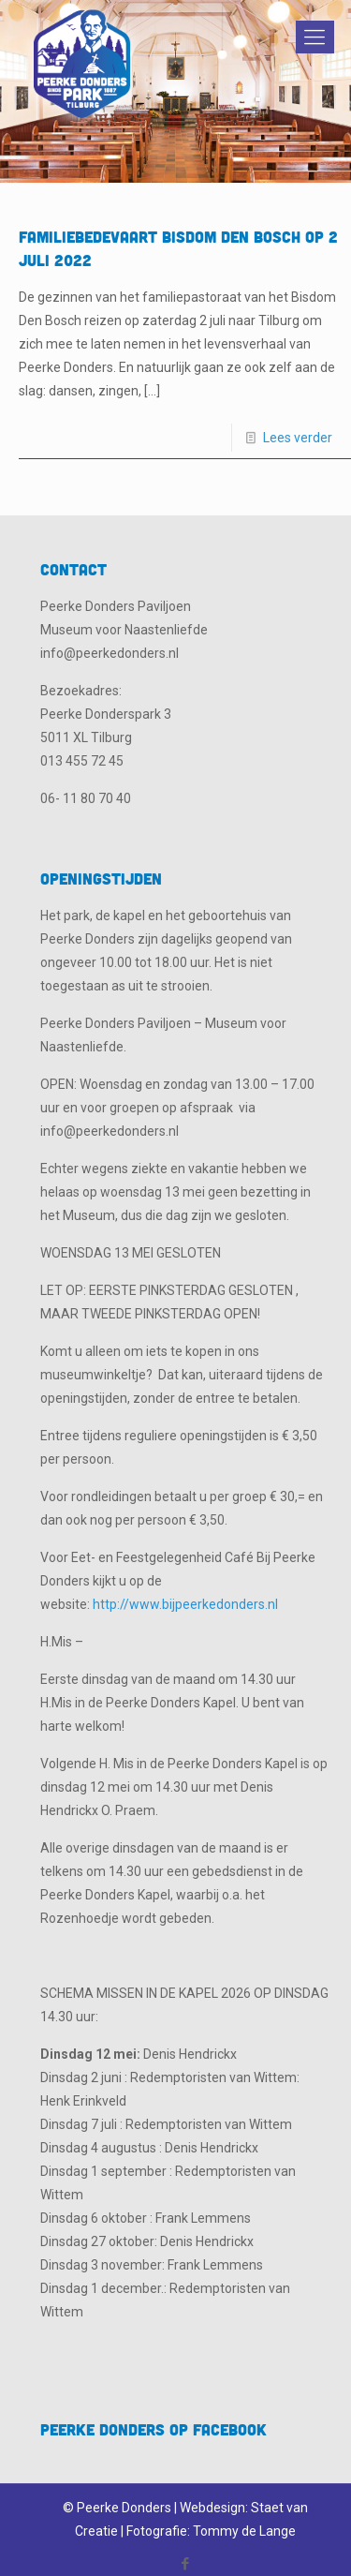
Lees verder (297, 437)
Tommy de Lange (244, 2531)
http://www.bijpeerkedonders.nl (185, 1604)
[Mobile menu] (312, 37)
